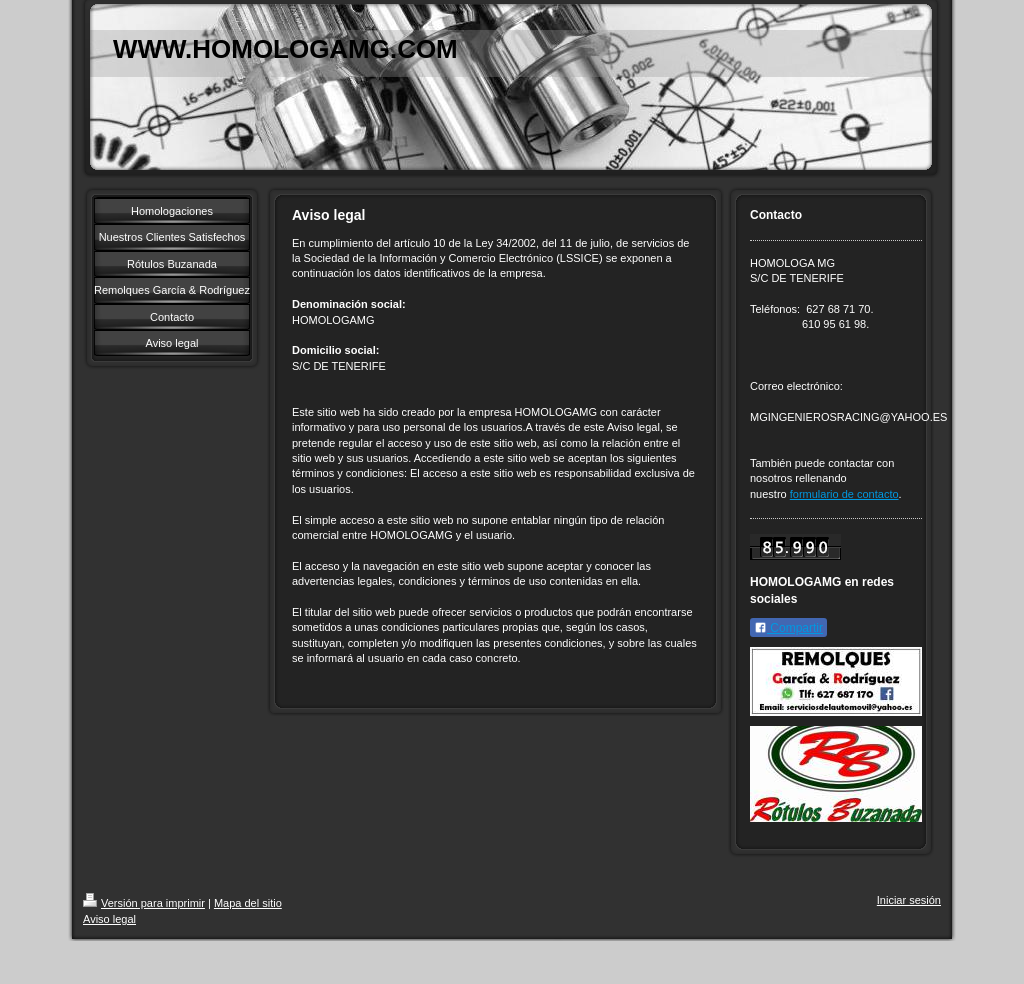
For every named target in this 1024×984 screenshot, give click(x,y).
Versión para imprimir (144, 903)
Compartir (788, 628)
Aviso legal (109, 919)
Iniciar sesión (909, 900)
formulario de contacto (844, 494)
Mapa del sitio (248, 903)
